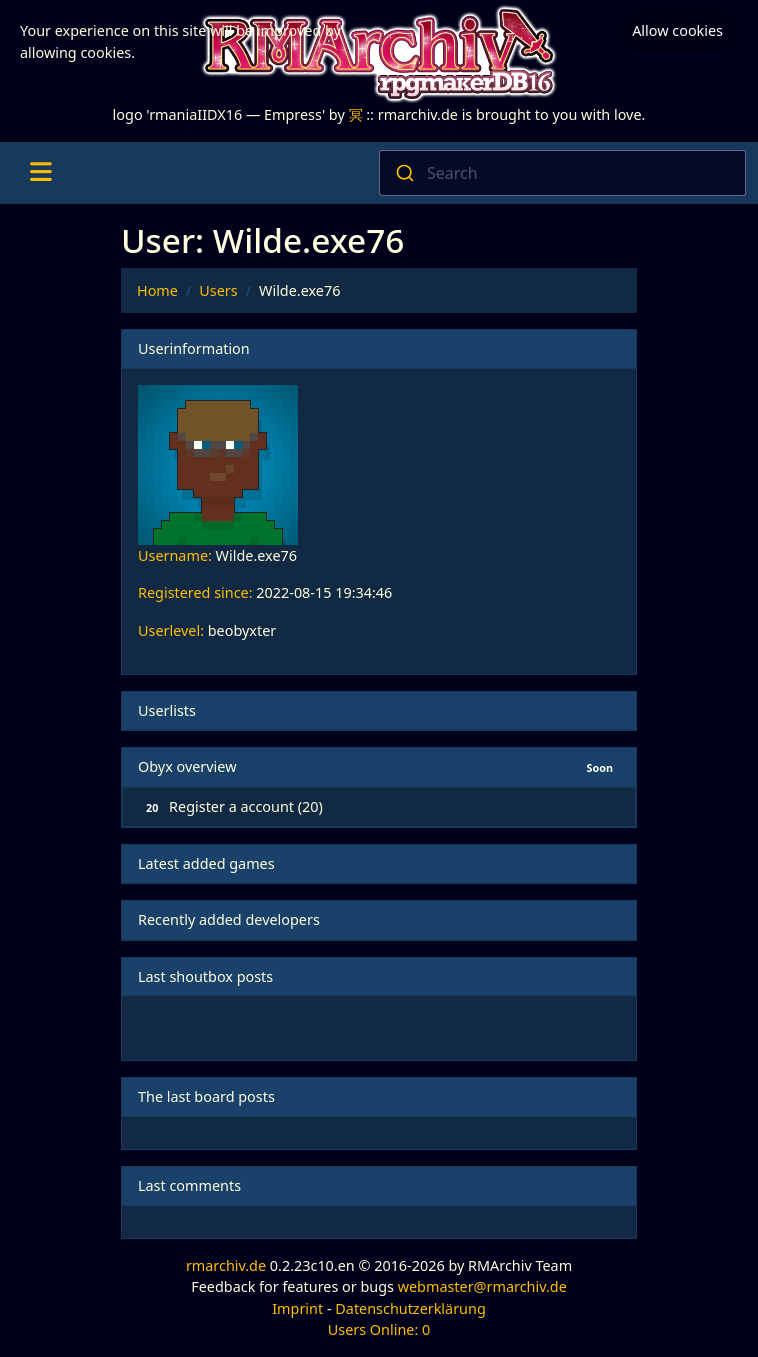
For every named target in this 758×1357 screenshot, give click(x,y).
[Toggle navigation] (40, 173)
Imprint (297, 1308)
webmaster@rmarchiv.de (482, 1286)
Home (157, 290)
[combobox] (562, 173)
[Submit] (403, 173)
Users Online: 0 (379, 1329)
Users (218, 290)
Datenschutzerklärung (410, 1308)
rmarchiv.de (226, 1265)
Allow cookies (677, 30)
